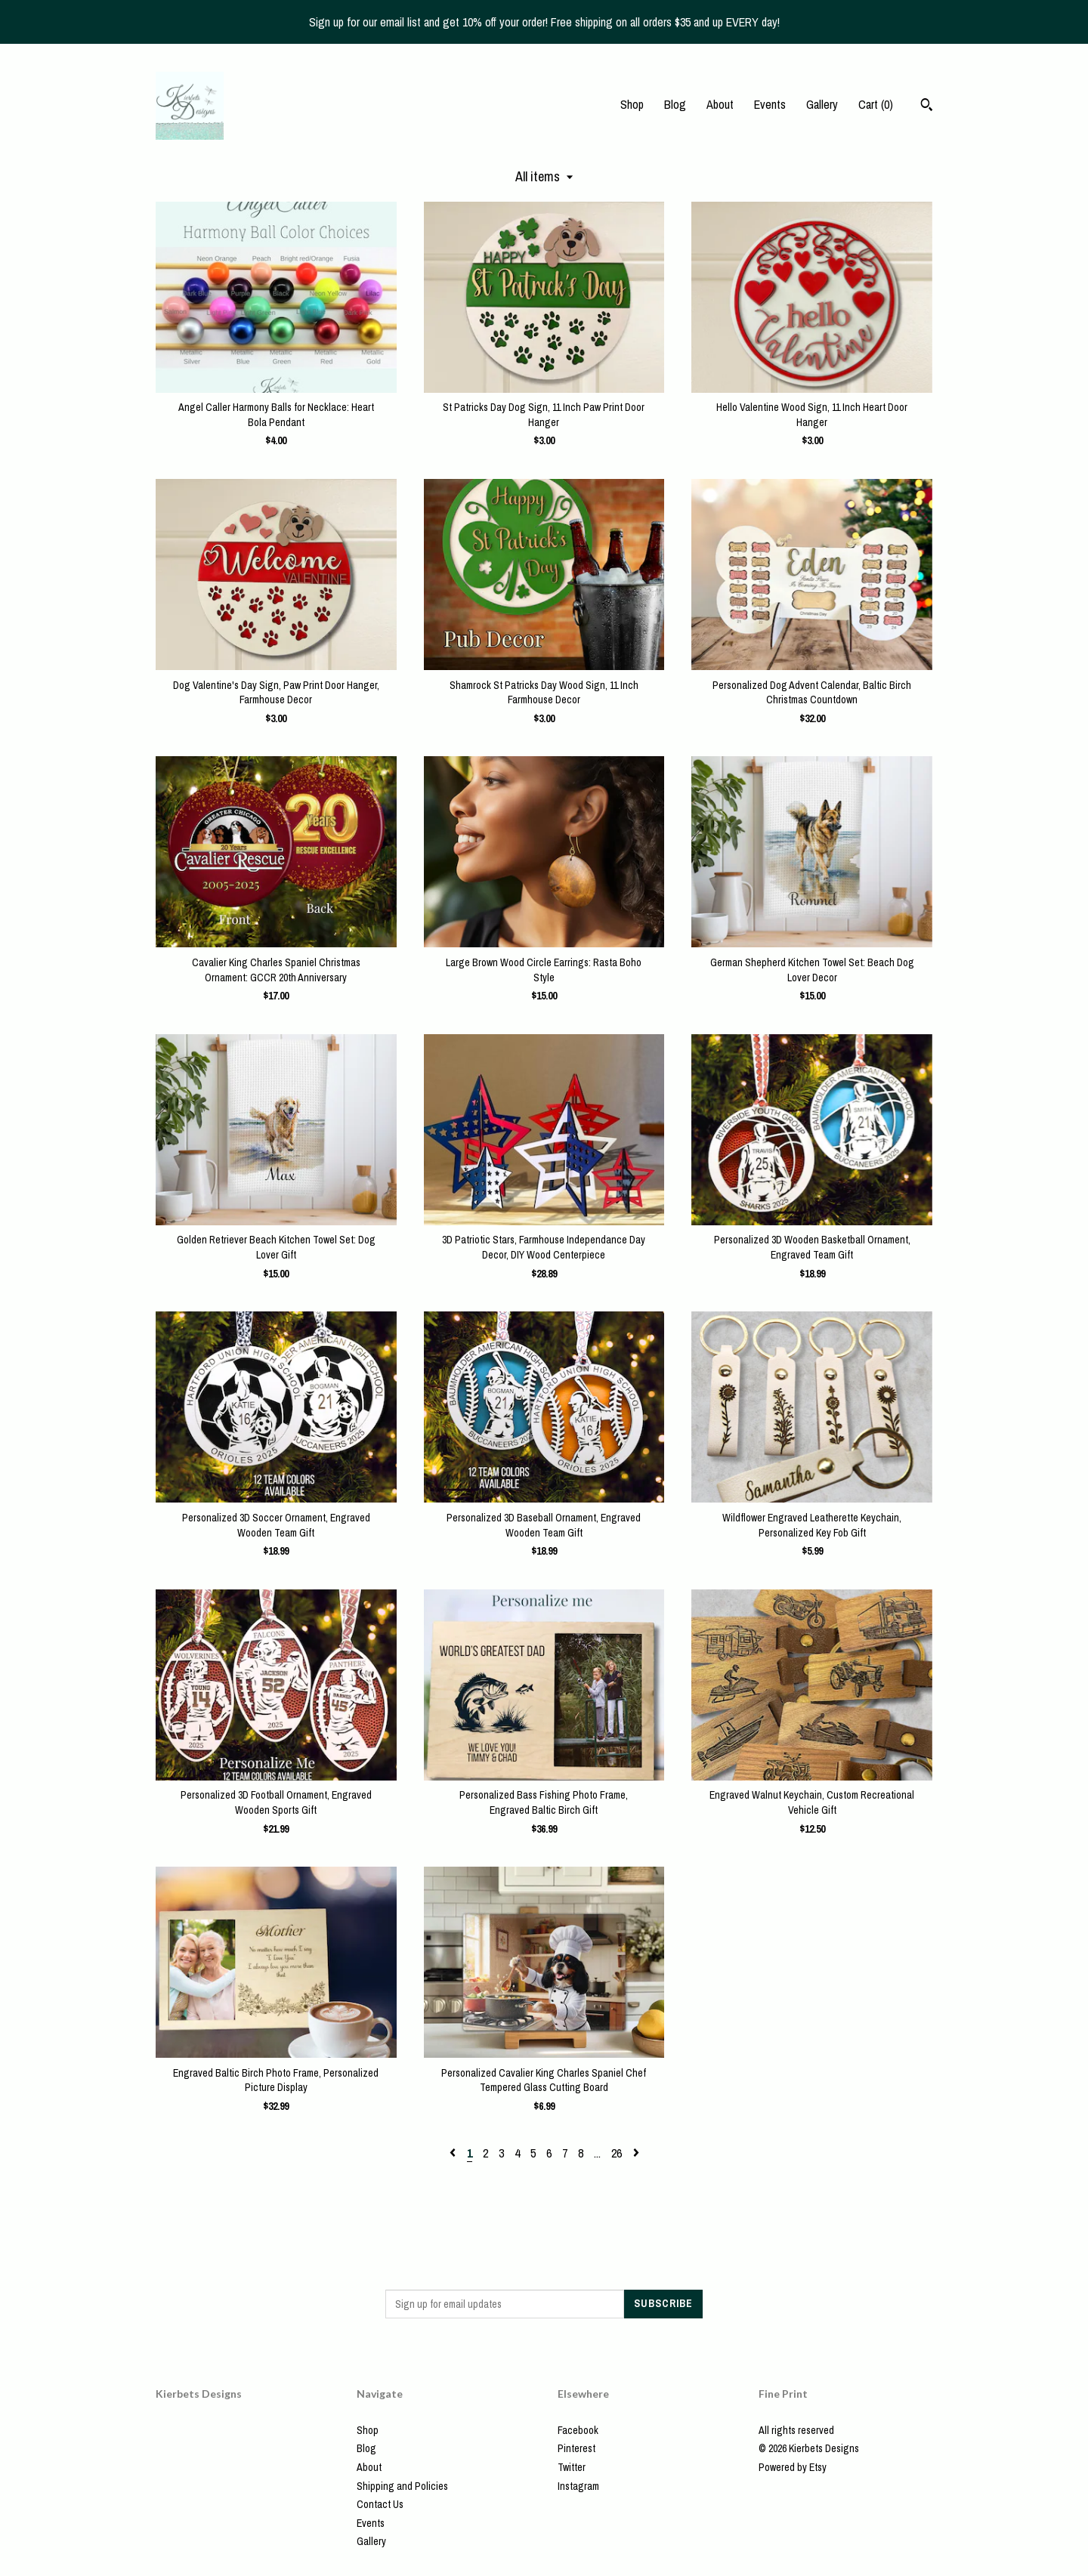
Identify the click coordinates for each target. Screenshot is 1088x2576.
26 (616, 2153)
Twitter (572, 2467)
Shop (632, 104)
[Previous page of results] (454, 2153)
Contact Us (380, 2504)
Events (770, 104)
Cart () (875, 104)
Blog (675, 104)
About (720, 104)
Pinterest (576, 2448)
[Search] (926, 106)
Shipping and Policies (402, 2486)
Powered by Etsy (793, 2467)
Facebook (578, 2430)
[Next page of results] (636, 2153)
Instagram (578, 2486)
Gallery (822, 104)
